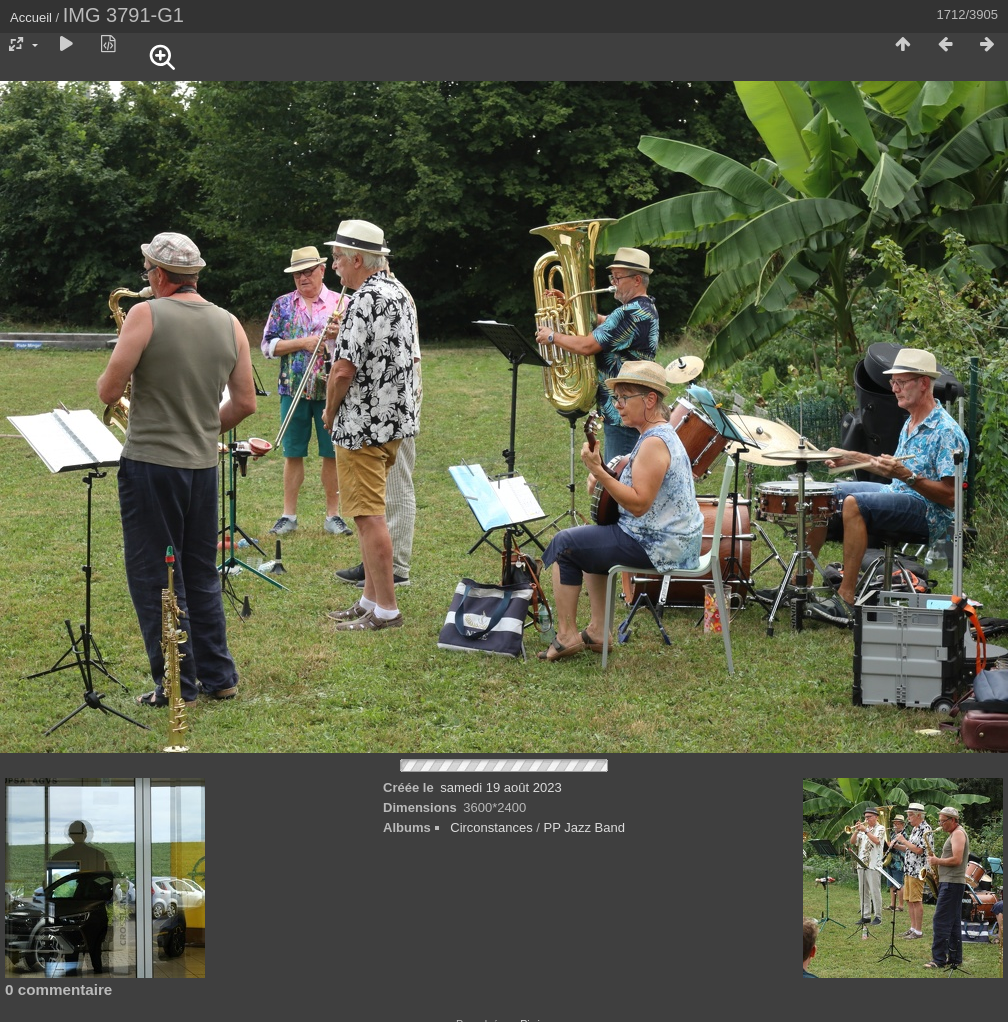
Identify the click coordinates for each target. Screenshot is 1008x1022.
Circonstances (491, 827)
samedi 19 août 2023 (500, 787)
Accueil (31, 17)
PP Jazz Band (583, 827)
